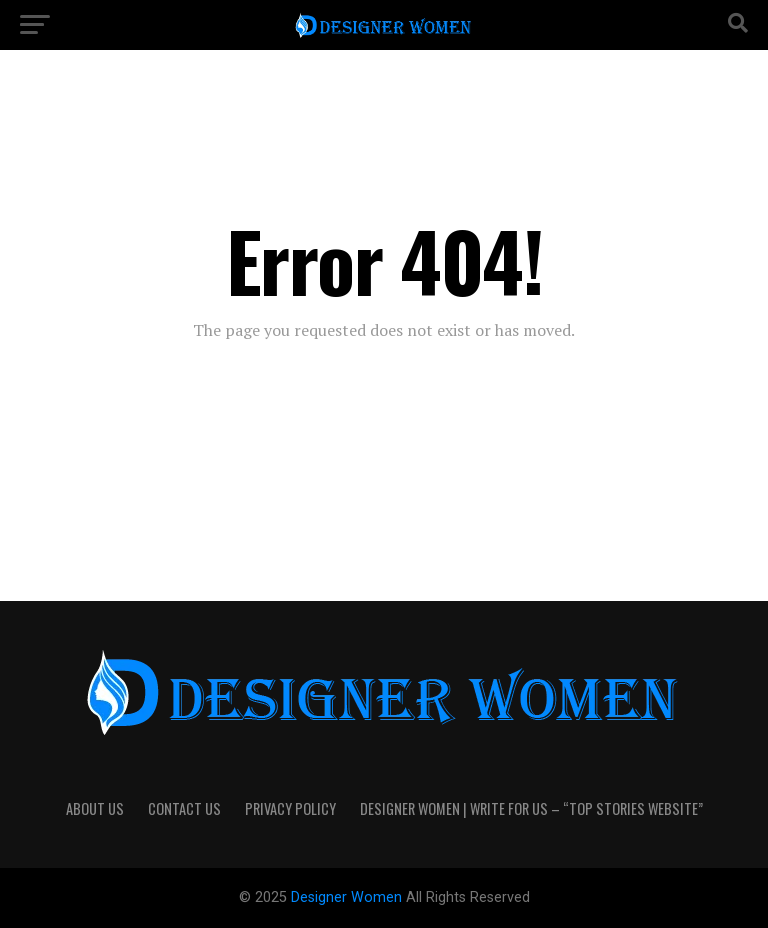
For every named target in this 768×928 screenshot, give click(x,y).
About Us (95, 808)
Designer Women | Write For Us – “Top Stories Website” (531, 808)
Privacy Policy (290, 808)
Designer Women (348, 897)
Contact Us (184, 808)
